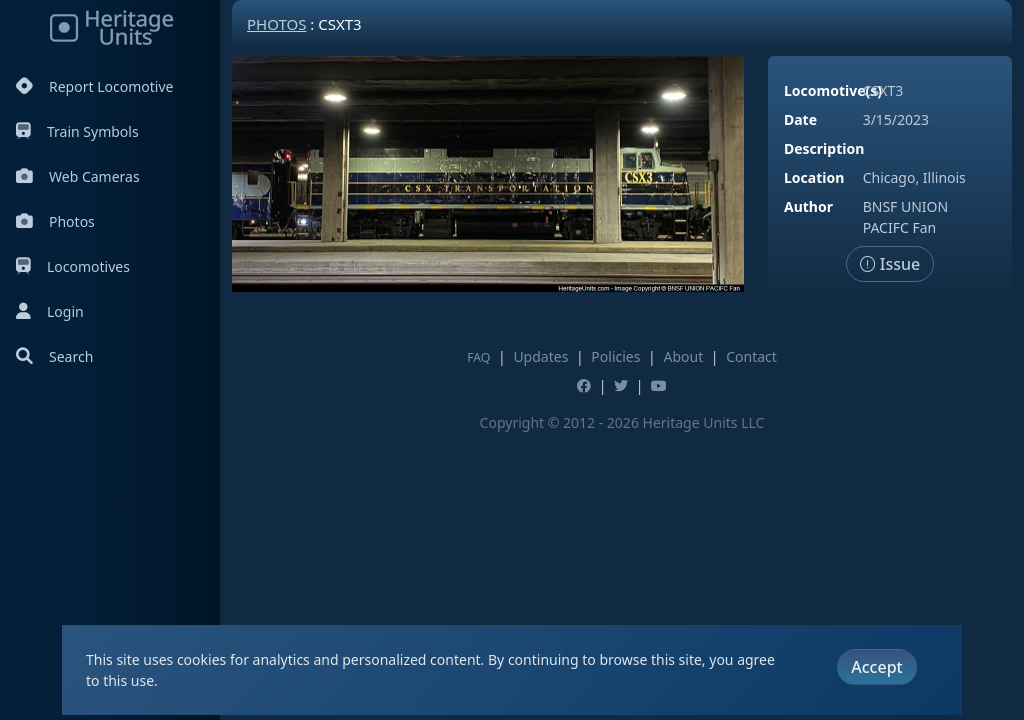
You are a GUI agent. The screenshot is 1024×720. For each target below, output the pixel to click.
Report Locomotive (94, 86)
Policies (615, 356)
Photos (55, 221)
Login (50, 311)
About (683, 356)
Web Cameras (78, 176)
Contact (751, 356)
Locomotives (73, 266)
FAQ (478, 357)
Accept (876, 667)
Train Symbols (77, 131)
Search (54, 356)
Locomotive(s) (833, 90)
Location (814, 177)
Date (800, 119)
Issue (890, 264)
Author (808, 206)
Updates (540, 356)
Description (824, 148)
